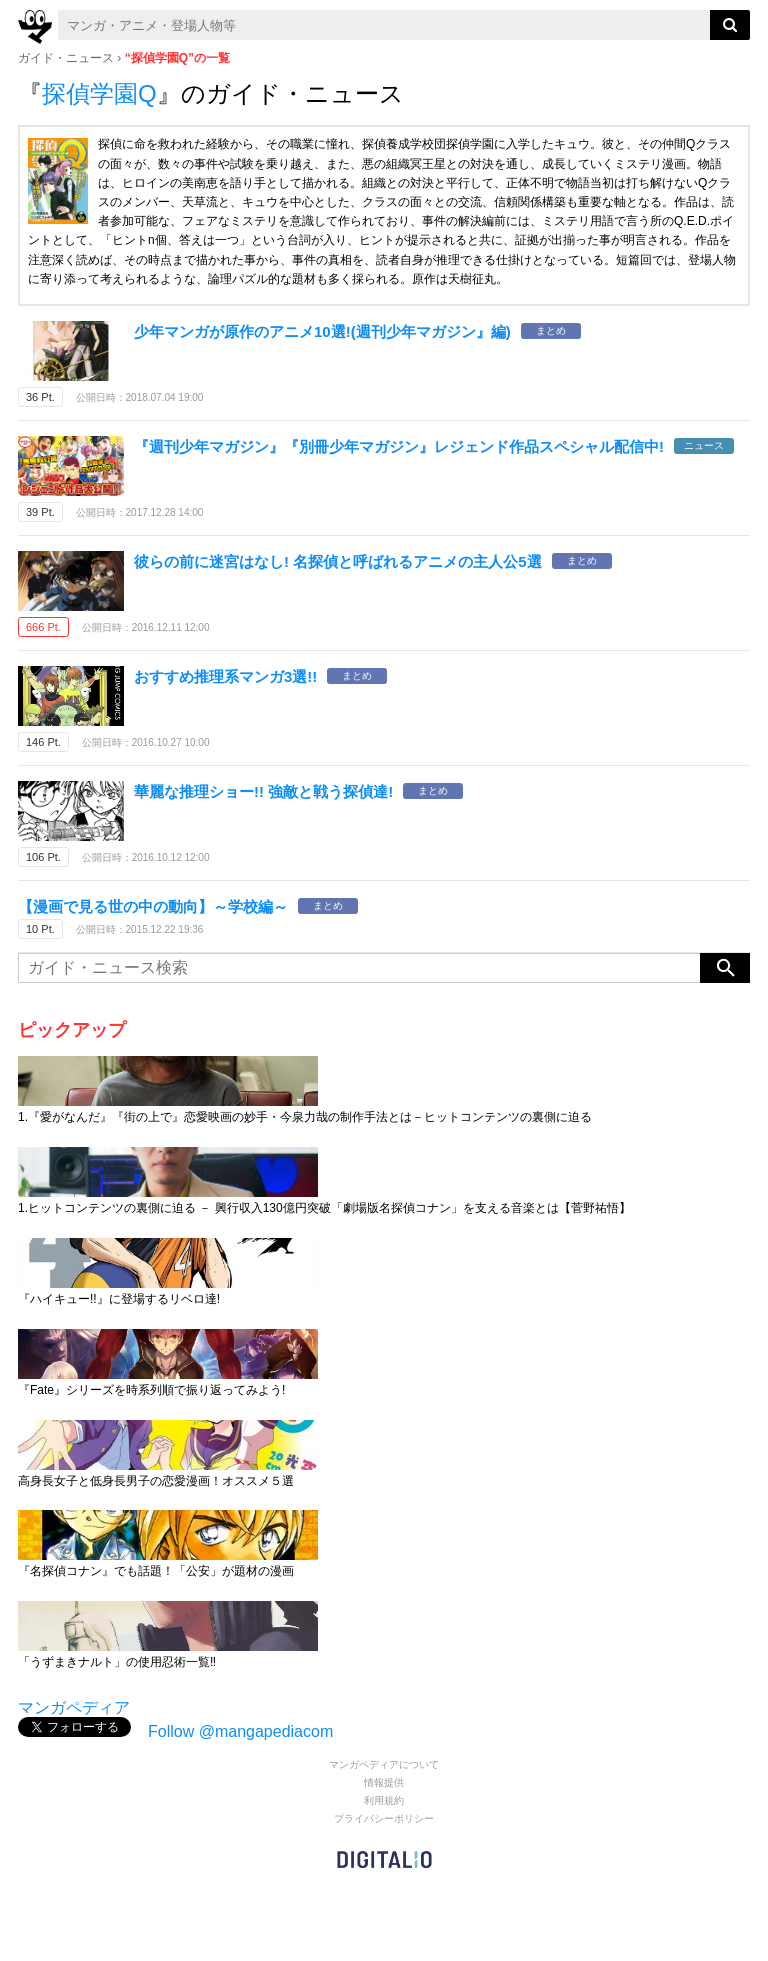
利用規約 (384, 1800)
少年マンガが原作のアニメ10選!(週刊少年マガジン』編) (322, 331)
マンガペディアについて (384, 1764)
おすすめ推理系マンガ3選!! (225, 676)
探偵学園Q (99, 93)
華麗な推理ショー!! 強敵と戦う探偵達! (263, 791)
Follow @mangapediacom (240, 1731)
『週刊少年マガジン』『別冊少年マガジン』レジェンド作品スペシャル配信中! (399, 446)
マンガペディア (74, 1707)
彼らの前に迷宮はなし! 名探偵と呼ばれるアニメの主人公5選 (338, 561)
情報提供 (384, 1782)
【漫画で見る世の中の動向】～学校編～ (153, 906)
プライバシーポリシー (384, 1818)
